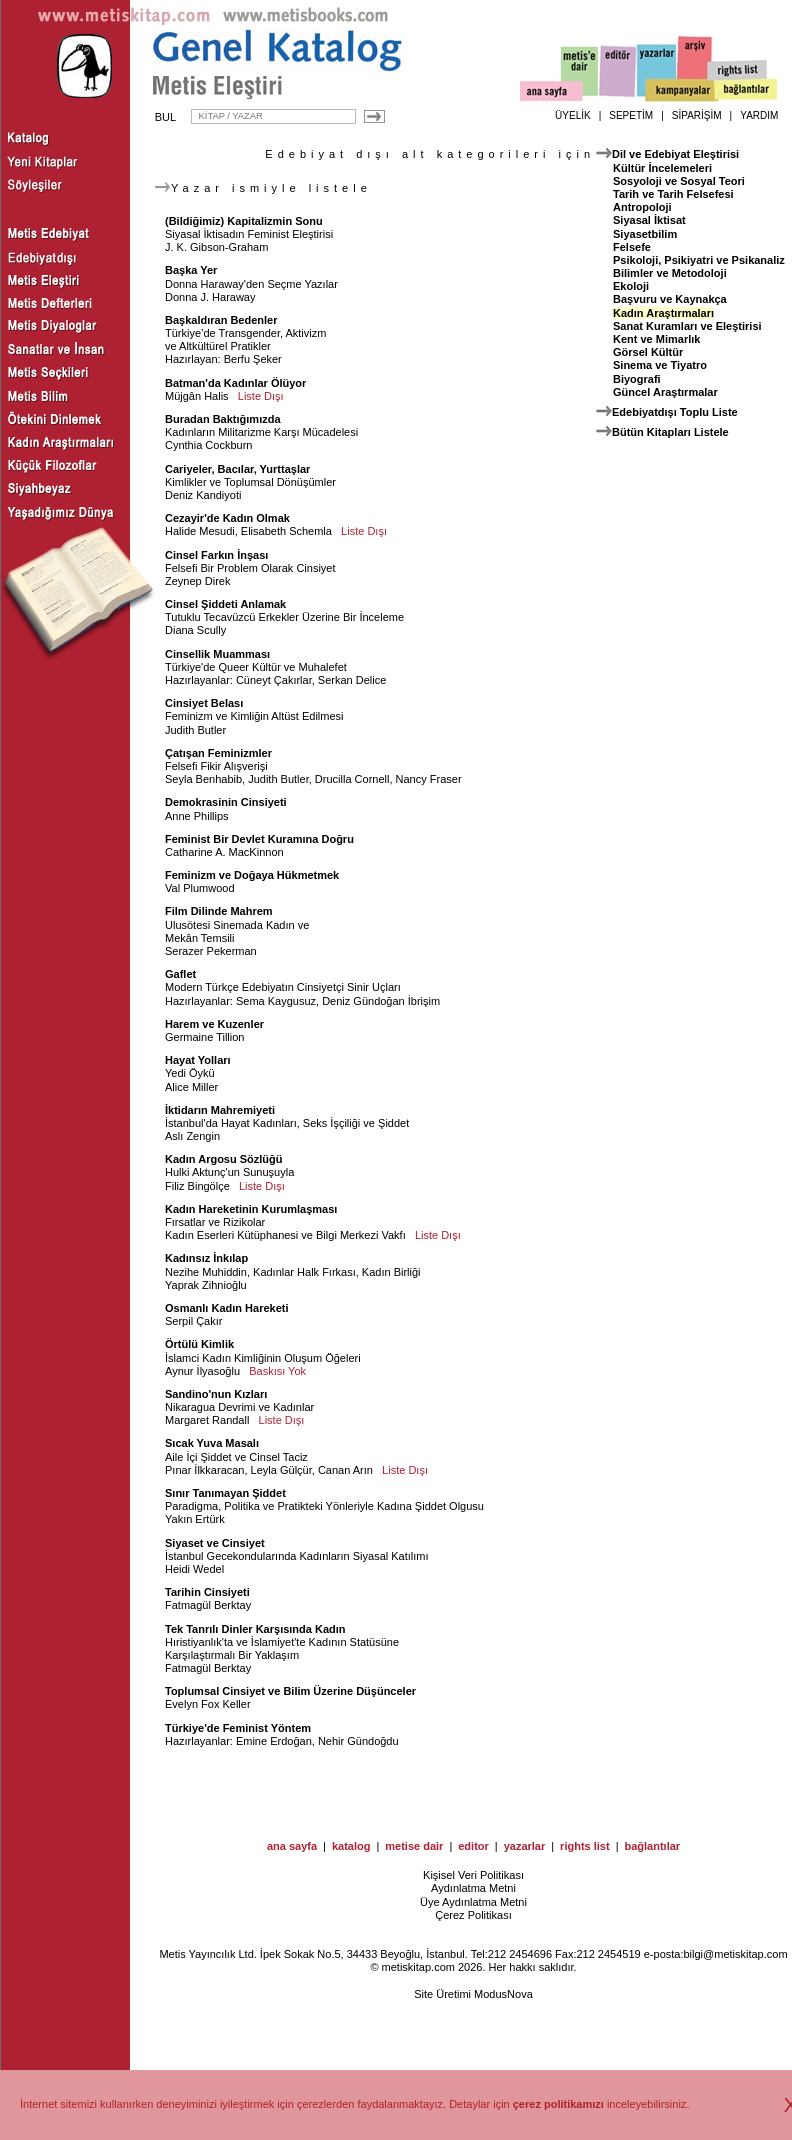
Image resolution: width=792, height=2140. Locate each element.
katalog (351, 1846)
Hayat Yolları (198, 1060)
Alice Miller (191, 1087)
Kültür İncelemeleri (662, 168)
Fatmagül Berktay (208, 1605)
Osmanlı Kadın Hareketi (227, 1308)
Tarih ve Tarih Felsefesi (673, 194)
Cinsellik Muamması (217, 654)
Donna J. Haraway (210, 297)
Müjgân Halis (197, 396)
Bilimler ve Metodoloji (670, 273)
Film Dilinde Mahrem (219, 911)
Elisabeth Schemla (286, 531)
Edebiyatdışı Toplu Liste (675, 412)
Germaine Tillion (204, 1037)
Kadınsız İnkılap (206, 1258)
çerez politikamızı (558, 2104)
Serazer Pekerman (211, 951)
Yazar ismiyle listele (263, 188)
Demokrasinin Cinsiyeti (226, 802)
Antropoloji (642, 207)
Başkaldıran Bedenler (221, 320)
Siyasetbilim (645, 234)
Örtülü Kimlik (199, 1344)
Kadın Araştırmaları (663, 313)
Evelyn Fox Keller (208, 1704)
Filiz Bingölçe (197, 1186)
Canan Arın (345, 1470)
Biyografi (637, 379)
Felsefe (632, 247)
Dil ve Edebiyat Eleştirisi (675, 154)
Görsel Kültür (648, 352)
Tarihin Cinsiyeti (207, 1592)
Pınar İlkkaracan (204, 1470)
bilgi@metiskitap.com (735, 1954)
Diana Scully (195, 630)
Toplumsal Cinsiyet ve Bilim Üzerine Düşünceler (290, 1691)
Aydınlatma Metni (473, 1888)
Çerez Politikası (473, 1915)
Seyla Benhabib (203, 779)
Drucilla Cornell (352, 779)
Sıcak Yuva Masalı (212, 1443)
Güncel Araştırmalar (665, 392)
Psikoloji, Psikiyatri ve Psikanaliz (699, 260)
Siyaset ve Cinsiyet (215, 1543)
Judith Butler (195, 730)
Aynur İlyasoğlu (202, 1371)
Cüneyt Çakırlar (274, 680)
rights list (585, 1846)
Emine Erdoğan (274, 1741)
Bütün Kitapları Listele (670, 432)
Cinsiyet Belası (204, 703)
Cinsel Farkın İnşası (216, 555)
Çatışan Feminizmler (218, 753)
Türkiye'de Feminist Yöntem (238, 1728)
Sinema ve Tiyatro (660, 365)
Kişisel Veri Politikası (473, 1875)
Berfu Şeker (253, 359)
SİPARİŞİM (697, 115)
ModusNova (503, 1994)
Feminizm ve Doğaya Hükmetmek (252, 875)
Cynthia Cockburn (208, 445)
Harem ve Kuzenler (214, 1024)
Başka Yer (191, 270)
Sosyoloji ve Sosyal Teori (679, 181)
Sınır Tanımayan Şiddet (225, 1493)
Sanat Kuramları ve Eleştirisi (687, 326)
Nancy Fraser (429, 779)
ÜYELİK (573, 115)
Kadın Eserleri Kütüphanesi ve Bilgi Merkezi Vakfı (285, 1235)
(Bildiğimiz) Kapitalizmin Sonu (244, 221)
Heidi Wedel (194, 1569)
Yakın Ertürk (195, 1519)
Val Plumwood (200, 888)
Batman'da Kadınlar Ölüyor (235, 383)
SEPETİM (631, 115)
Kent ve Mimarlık (656, 339)
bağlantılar (652, 1846)
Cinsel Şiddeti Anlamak (225, 604)
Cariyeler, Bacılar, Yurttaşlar (237, 469)
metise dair (414, 1846)
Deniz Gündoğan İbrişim (381, 1001)
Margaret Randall (207, 1420)
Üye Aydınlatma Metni (473, 1902)
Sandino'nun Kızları (216, 1394)
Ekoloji (631, 286)
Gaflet (180, 974)
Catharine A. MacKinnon (224, 852)
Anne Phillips (197, 816)
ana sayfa (292, 1846)
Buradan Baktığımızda (223, 419)
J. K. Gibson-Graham (216, 247)
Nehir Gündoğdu (358, 1741)
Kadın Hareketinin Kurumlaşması (251, 1209)
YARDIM (759, 115)
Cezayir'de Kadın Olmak (227, 518)
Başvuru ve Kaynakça (670, 299)
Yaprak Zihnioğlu (206, 1285)
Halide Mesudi (200, 531)
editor (473, 1846)
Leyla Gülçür (281, 1470)
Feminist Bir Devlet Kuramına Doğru (259, 839)
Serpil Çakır (193, 1321)
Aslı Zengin (192, 1136)
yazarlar (525, 1846)
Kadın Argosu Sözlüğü (224, 1159)
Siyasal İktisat (649, 220)
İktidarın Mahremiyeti (220, 1110)
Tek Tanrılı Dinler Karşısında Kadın (255, 1629)
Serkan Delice (352, 680)
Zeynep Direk (197, 581)
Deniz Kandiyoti (203, 495)
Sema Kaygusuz (276, 1001)
